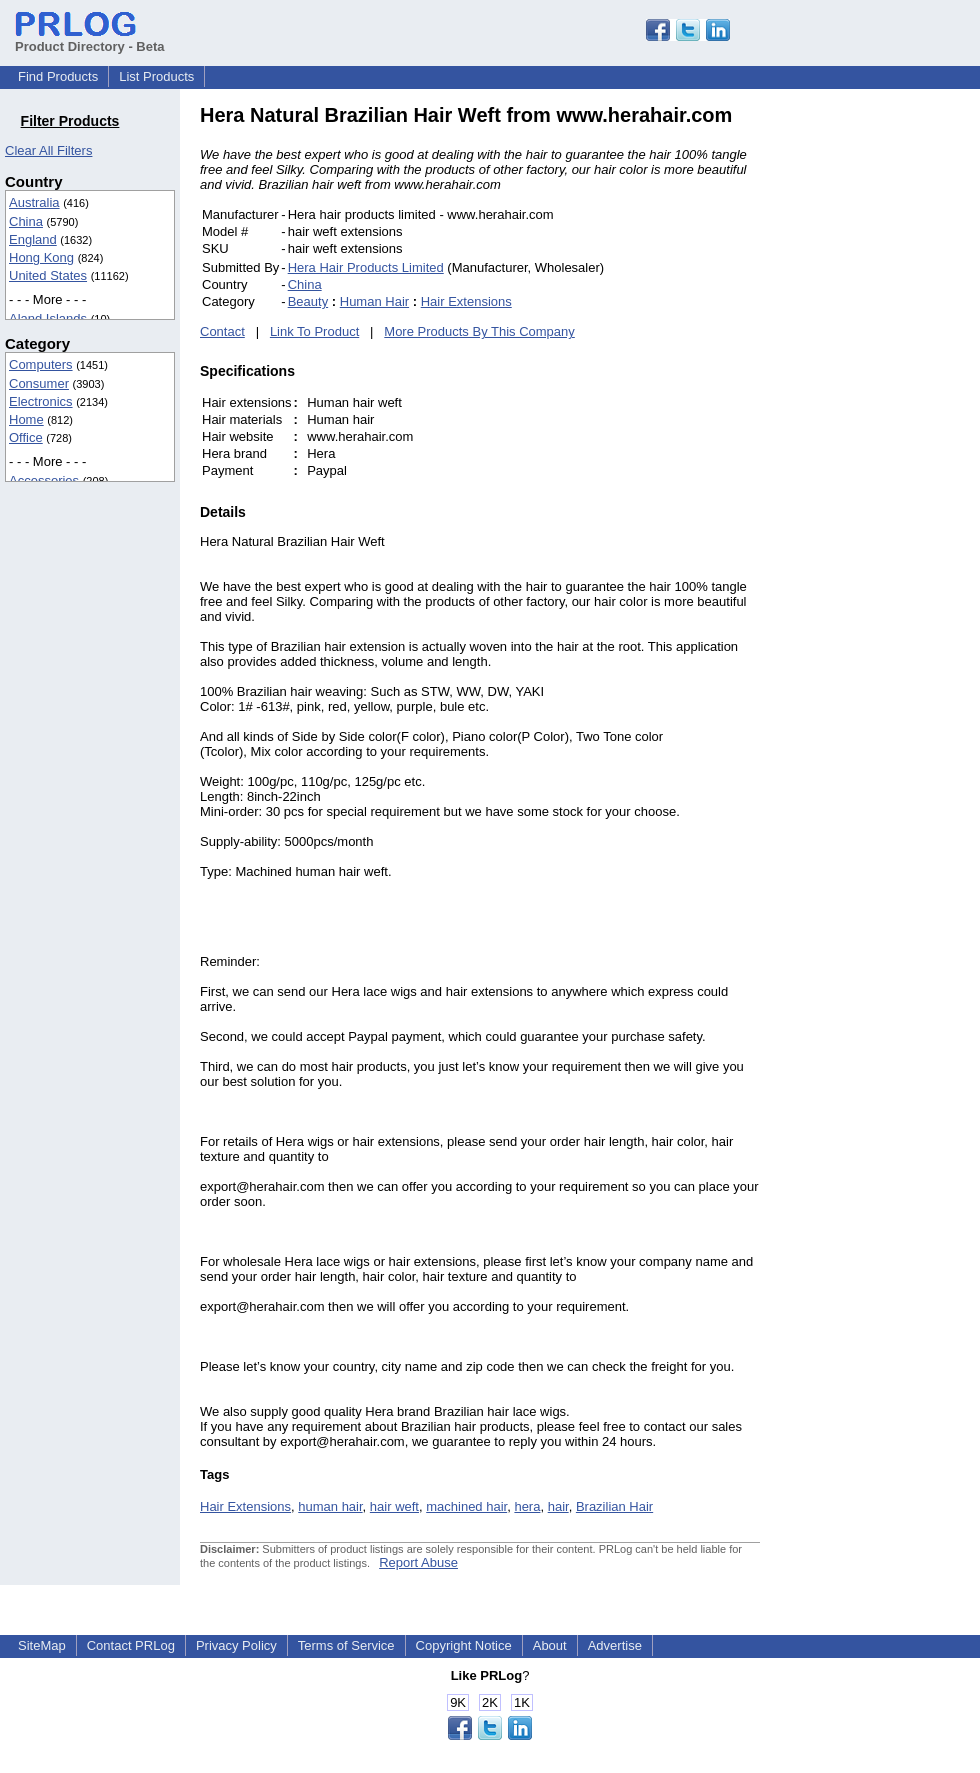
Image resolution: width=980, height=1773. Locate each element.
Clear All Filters (48, 150)
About (550, 1645)
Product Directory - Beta (90, 39)
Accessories (44, 480)
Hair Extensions (466, 301)
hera (527, 1506)
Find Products (58, 76)
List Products (156, 76)
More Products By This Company (479, 331)
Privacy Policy (236, 1645)
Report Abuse (418, 1562)
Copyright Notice (464, 1645)
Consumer (39, 383)
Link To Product (314, 331)
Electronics (41, 401)
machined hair (466, 1506)
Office (26, 437)
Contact (222, 331)
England (33, 239)
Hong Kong (41, 257)
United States (48, 275)
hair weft (394, 1506)
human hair (330, 1506)
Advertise (615, 1645)
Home (26, 419)
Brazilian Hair (614, 1506)
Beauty (308, 301)
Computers (41, 364)
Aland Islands (48, 318)
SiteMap (42, 1645)
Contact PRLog (131, 1645)
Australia (34, 202)
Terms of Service (346, 1645)
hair (558, 1506)
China (26, 221)
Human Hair (374, 301)
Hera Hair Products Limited (366, 267)
